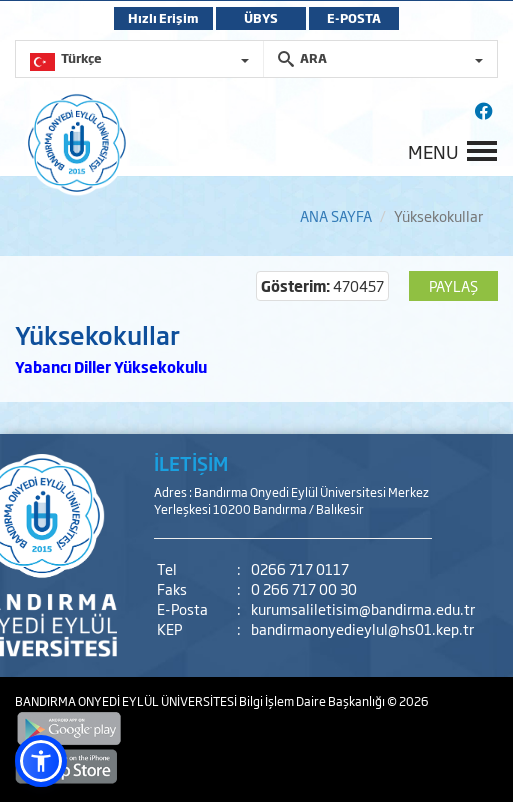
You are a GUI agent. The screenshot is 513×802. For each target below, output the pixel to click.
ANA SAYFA (336, 215)
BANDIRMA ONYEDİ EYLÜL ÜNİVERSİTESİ (127, 701)
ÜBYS (261, 18)
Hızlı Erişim (163, 18)
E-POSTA (354, 18)
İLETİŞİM (191, 463)
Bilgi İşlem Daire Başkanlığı (313, 701)
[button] (41, 761)
